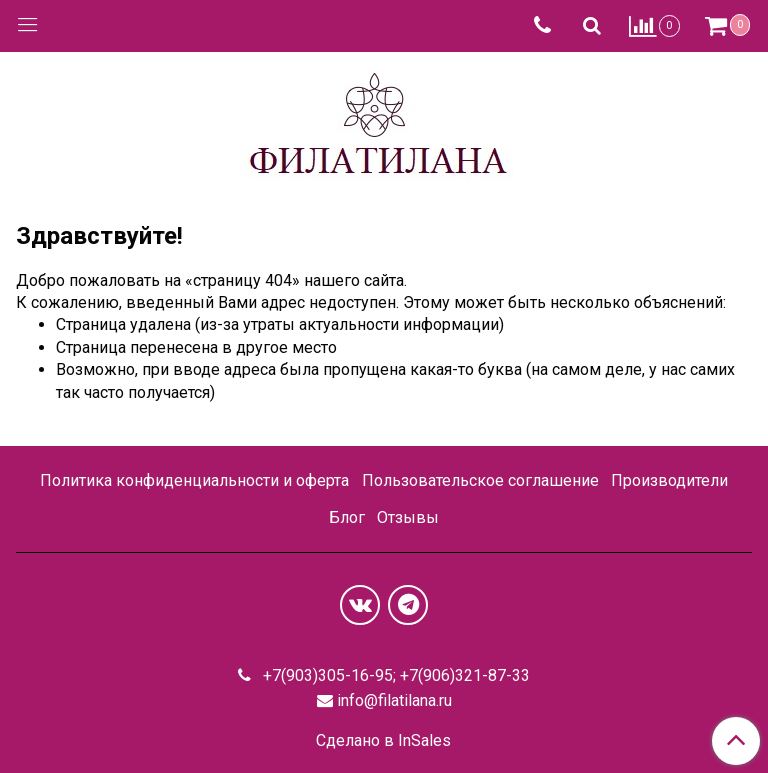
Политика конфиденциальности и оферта (194, 480)
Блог (347, 517)
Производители (669, 480)
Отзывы (408, 517)
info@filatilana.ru (394, 700)
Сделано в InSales (383, 741)
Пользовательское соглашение (480, 480)
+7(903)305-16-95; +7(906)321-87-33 (394, 675)
